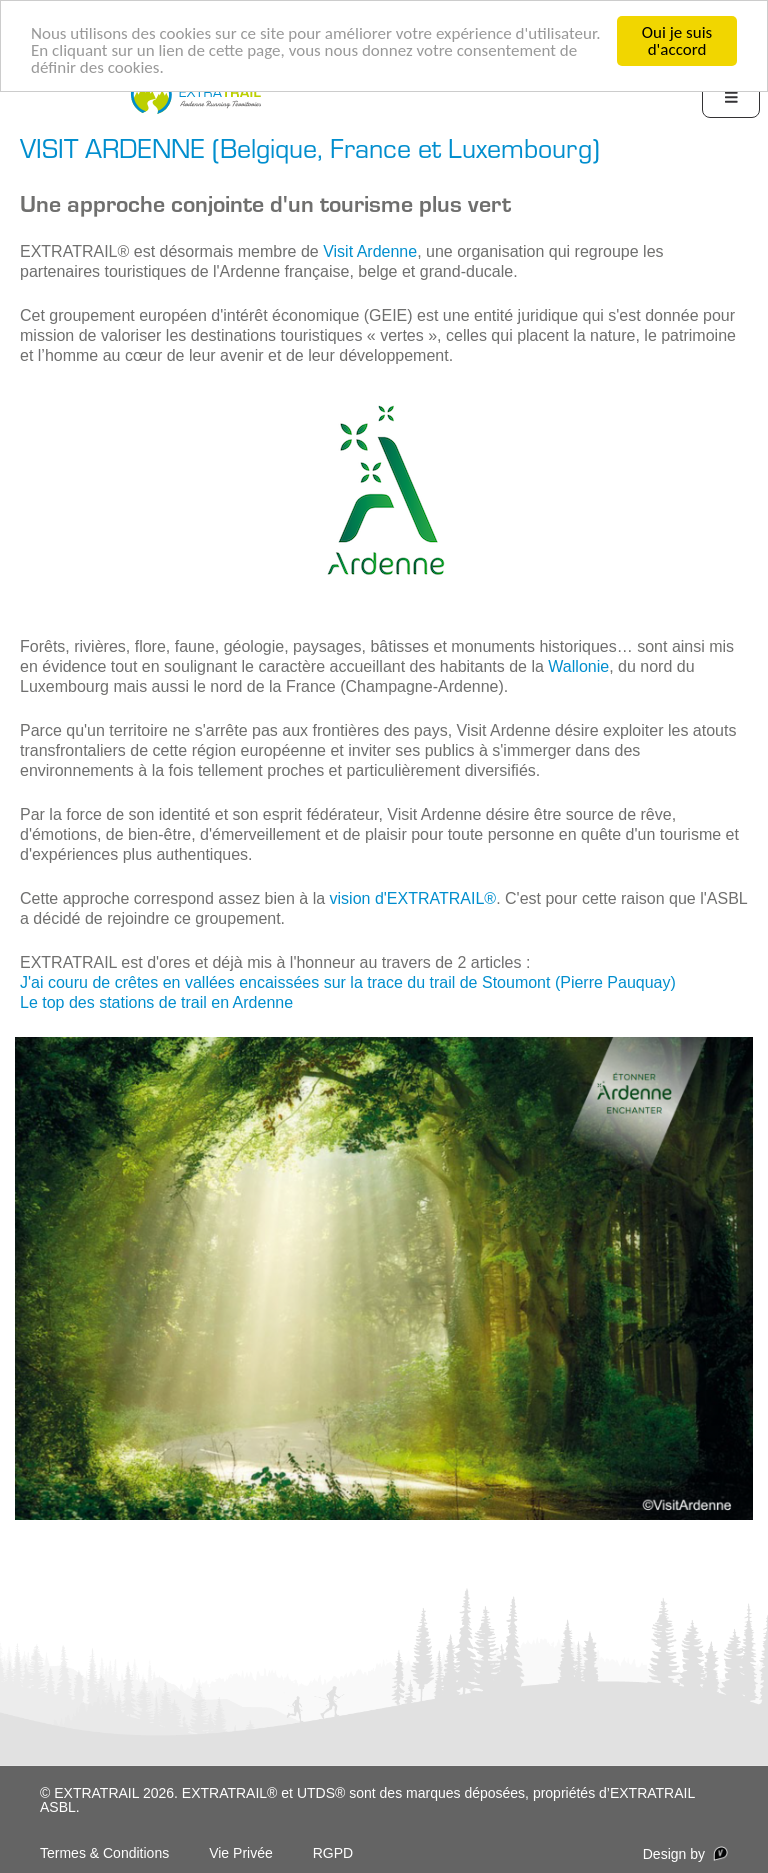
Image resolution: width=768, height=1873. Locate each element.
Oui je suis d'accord (677, 41)
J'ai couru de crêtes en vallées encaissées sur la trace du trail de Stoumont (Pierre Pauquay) (348, 982)
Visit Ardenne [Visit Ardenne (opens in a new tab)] (370, 251)
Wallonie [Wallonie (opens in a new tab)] (578, 666)
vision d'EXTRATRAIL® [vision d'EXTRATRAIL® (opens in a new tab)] (413, 898)
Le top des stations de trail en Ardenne (156, 1002)
